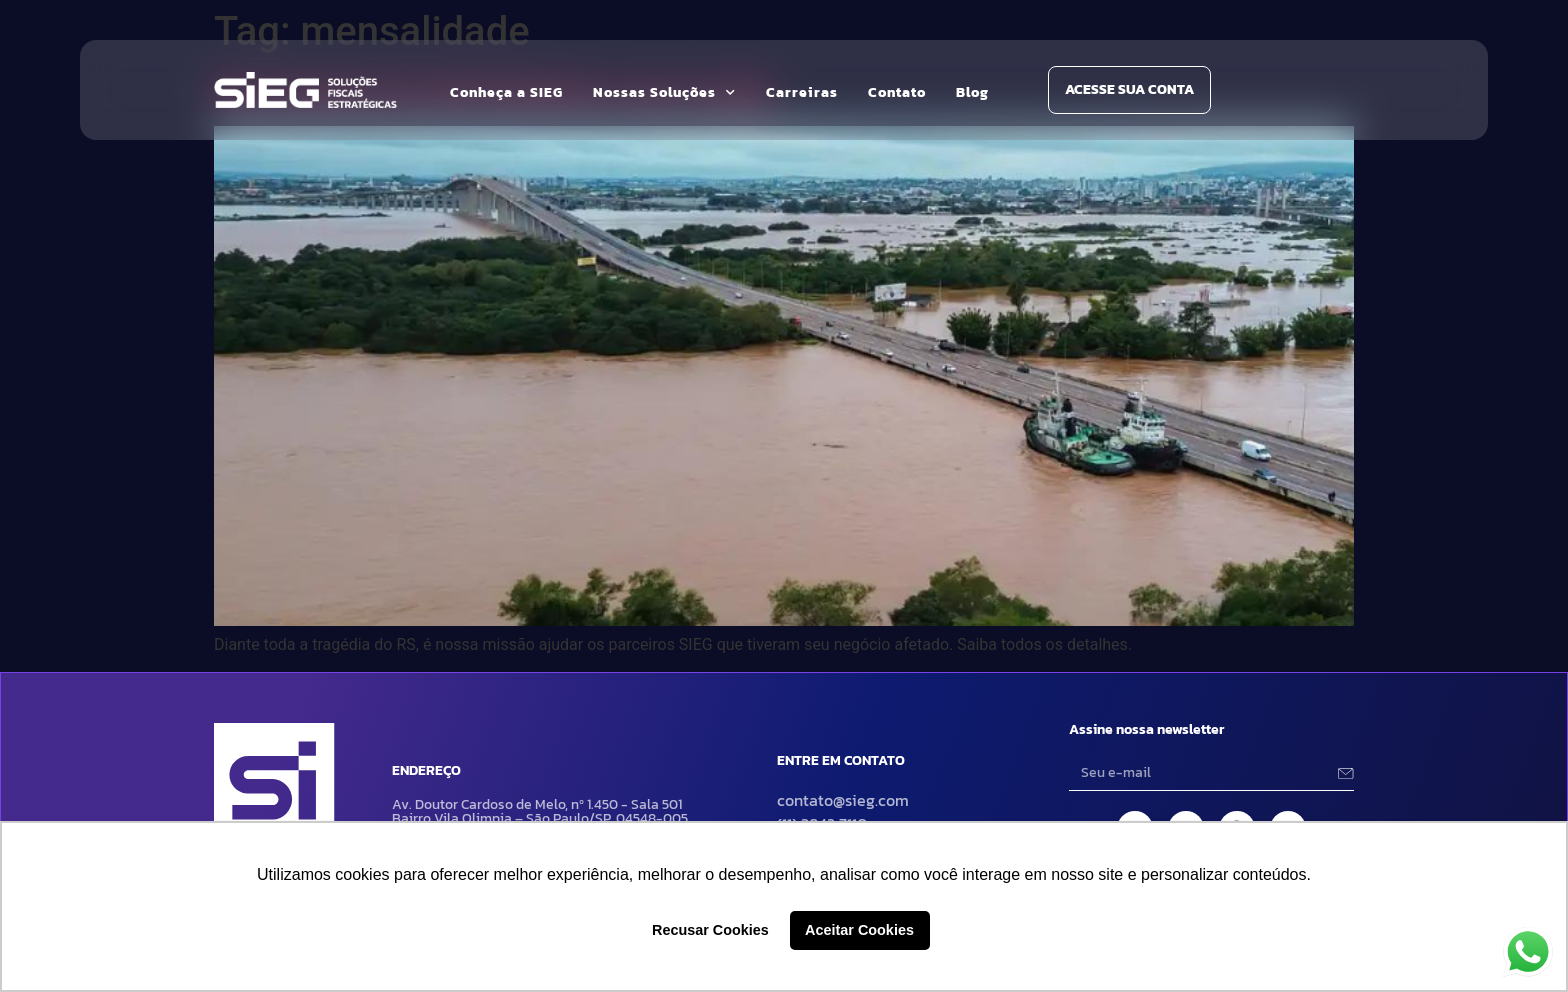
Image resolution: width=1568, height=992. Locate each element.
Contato (897, 92)
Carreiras (802, 92)
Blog (972, 92)
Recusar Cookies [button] (710, 930)
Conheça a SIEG (506, 92)
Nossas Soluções (664, 93)
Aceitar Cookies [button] (859, 930)
